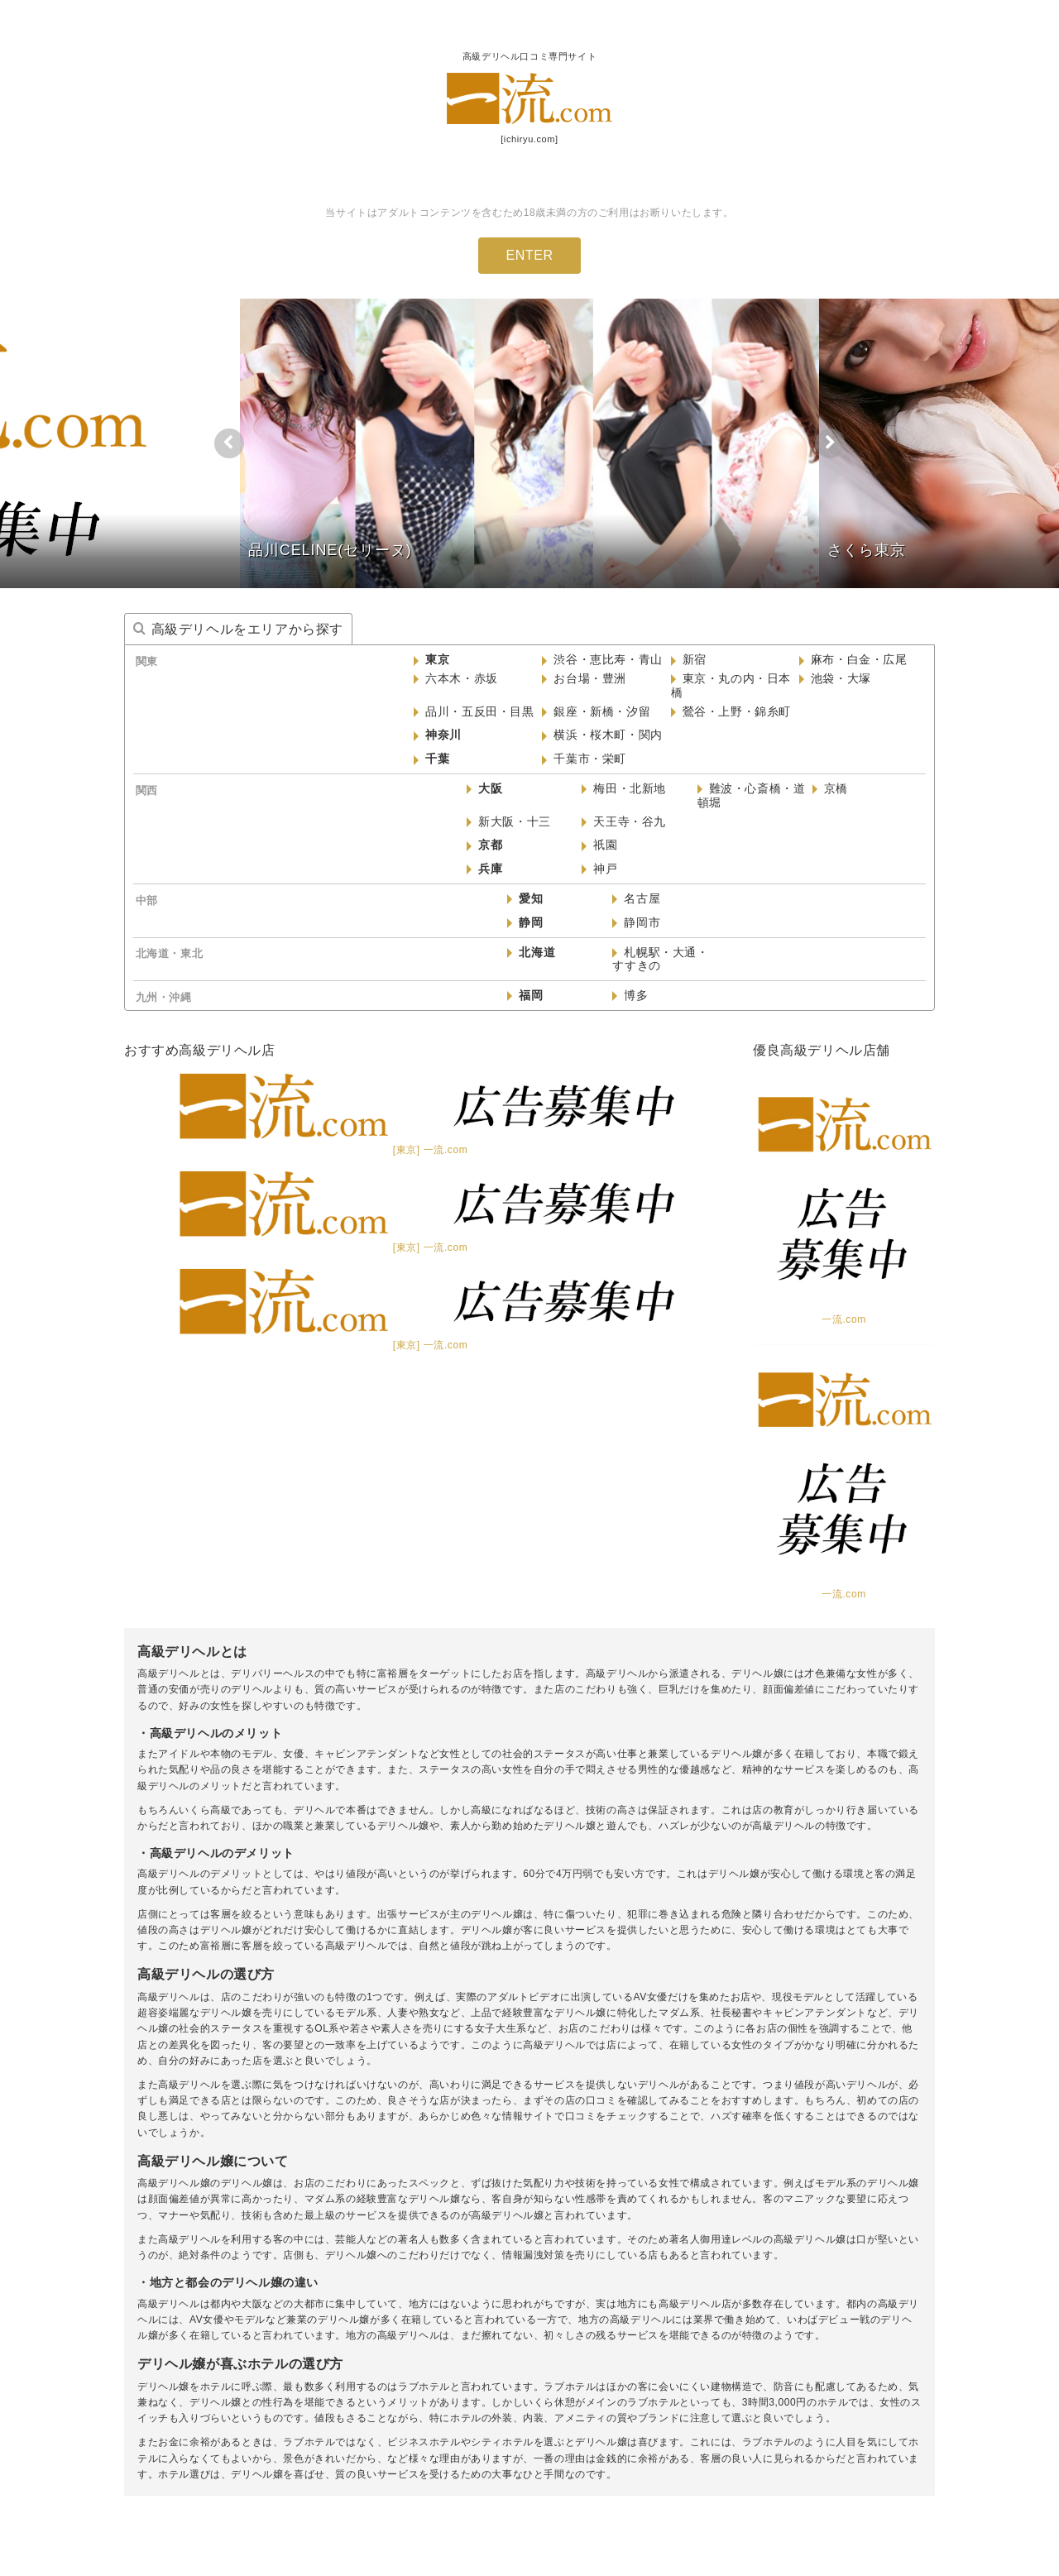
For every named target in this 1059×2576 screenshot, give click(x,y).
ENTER (529, 255)
